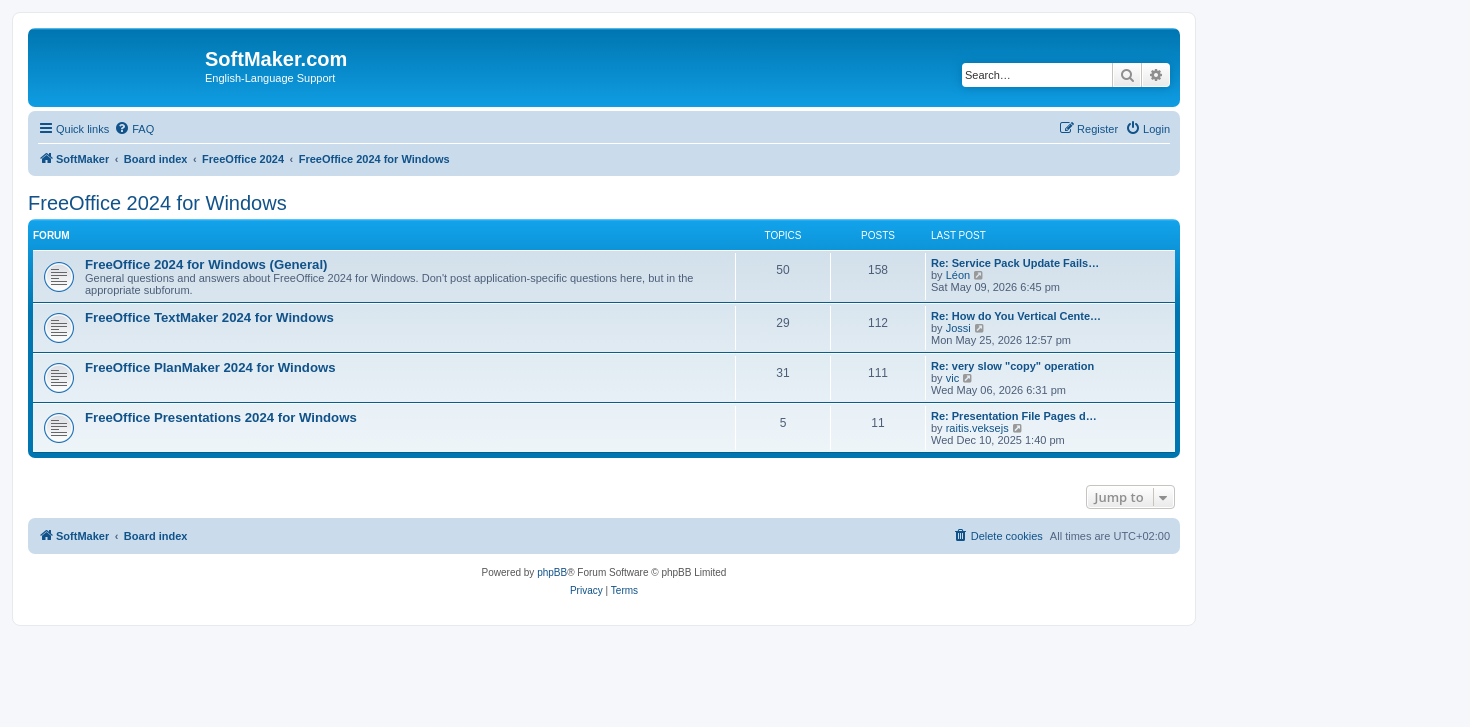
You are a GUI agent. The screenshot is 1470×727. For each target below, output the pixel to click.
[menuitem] (134, 129)
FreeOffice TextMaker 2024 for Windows (209, 317)
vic (952, 378)
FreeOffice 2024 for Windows (157, 203)
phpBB (552, 572)
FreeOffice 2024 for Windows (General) (206, 264)
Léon (958, 275)
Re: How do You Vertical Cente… (1016, 316)
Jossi (958, 328)
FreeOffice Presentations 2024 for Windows (221, 417)
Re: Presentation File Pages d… (1014, 416)
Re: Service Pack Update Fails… (1015, 263)
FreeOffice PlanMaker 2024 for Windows (210, 367)
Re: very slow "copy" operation (1012, 366)
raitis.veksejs (977, 428)
